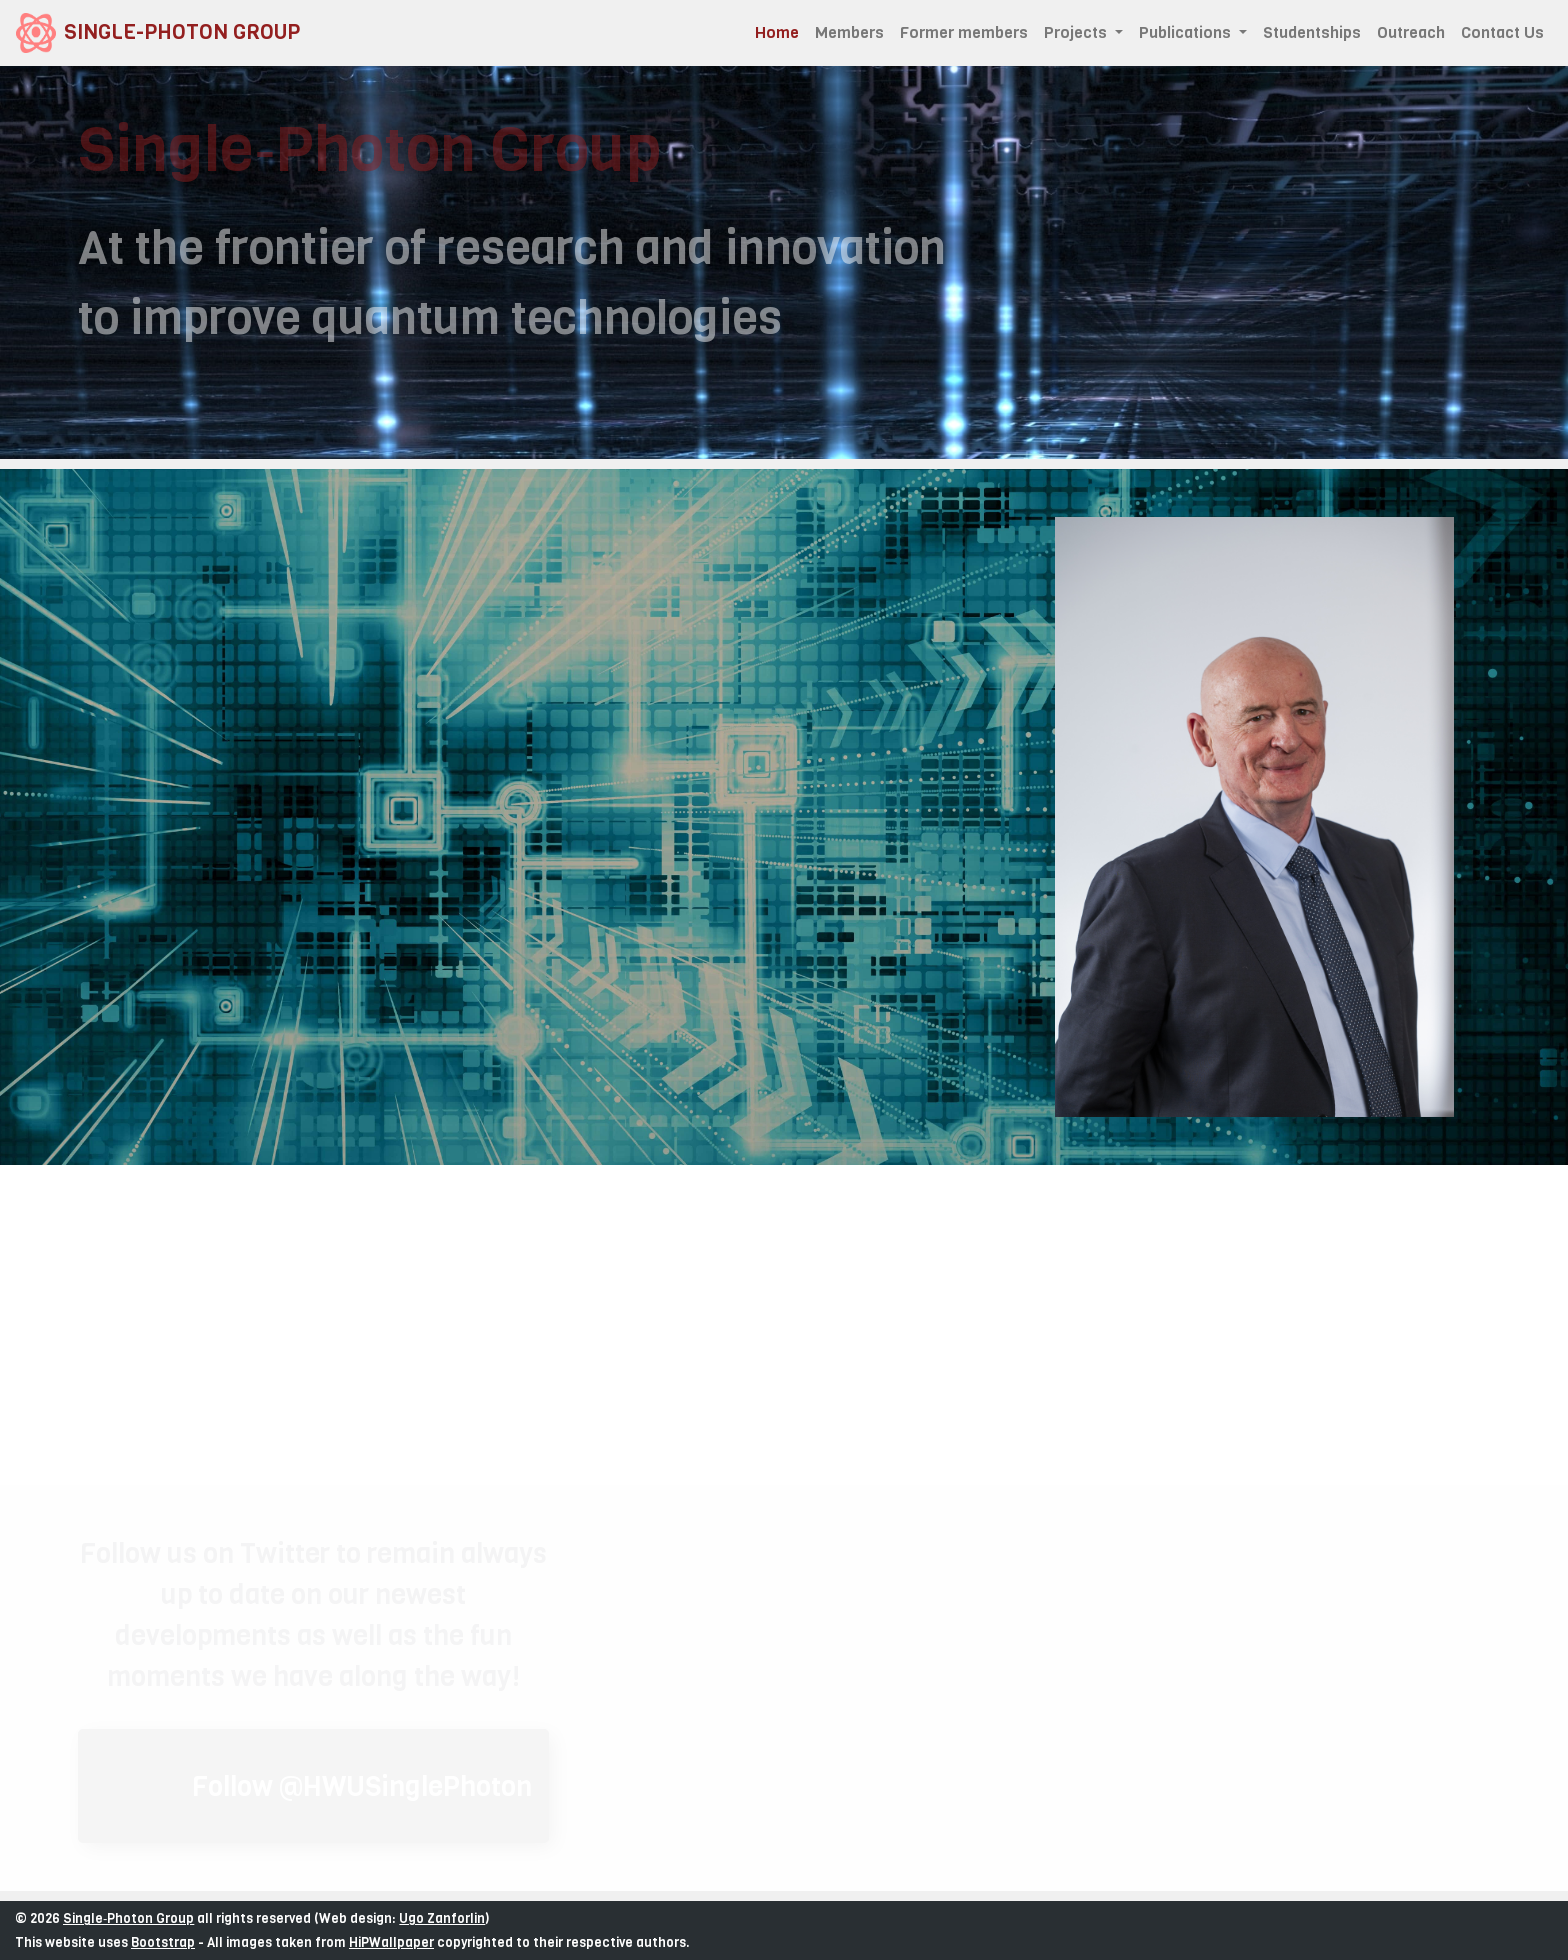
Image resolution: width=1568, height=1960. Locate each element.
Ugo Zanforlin (442, 1918)
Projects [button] (1077, 32)
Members (849, 32)
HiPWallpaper (391, 1942)
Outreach (1411, 32)
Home (781, 32)
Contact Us (1502, 32)
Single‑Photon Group (128, 1918)
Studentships (1312, 32)
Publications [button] (1187, 32)
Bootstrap (163, 1942)
